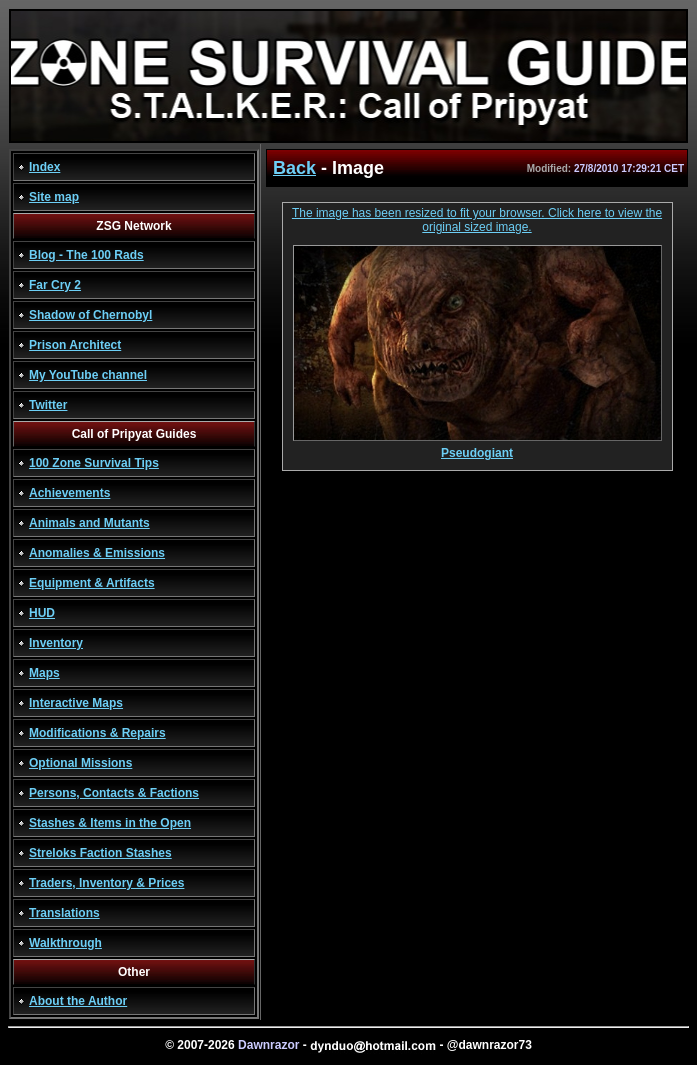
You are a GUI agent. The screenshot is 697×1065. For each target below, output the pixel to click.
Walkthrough (65, 943)
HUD (42, 613)
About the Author (78, 1001)
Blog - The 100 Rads (86, 255)
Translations (64, 913)
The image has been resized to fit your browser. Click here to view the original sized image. (477, 220)
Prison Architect (75, 345)
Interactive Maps (76, 703)
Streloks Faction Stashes (100, 853)
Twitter (48, 405)
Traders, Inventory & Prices (106, 883)
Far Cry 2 (55, 285)
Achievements (69, 493)
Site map (54, 197)
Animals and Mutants (89, 523)
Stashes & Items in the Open (110, 823)
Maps (44, 673)
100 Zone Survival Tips (94, 463)
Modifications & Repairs (97, 733)
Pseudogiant (477, 447)
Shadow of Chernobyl (90, 315)
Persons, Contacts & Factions (114, 793)
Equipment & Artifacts (92, 583)
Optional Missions (80, 763)
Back (294, 168)
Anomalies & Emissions (97, 553)
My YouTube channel (88, 375)
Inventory (56, 643)
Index (44, 167)
